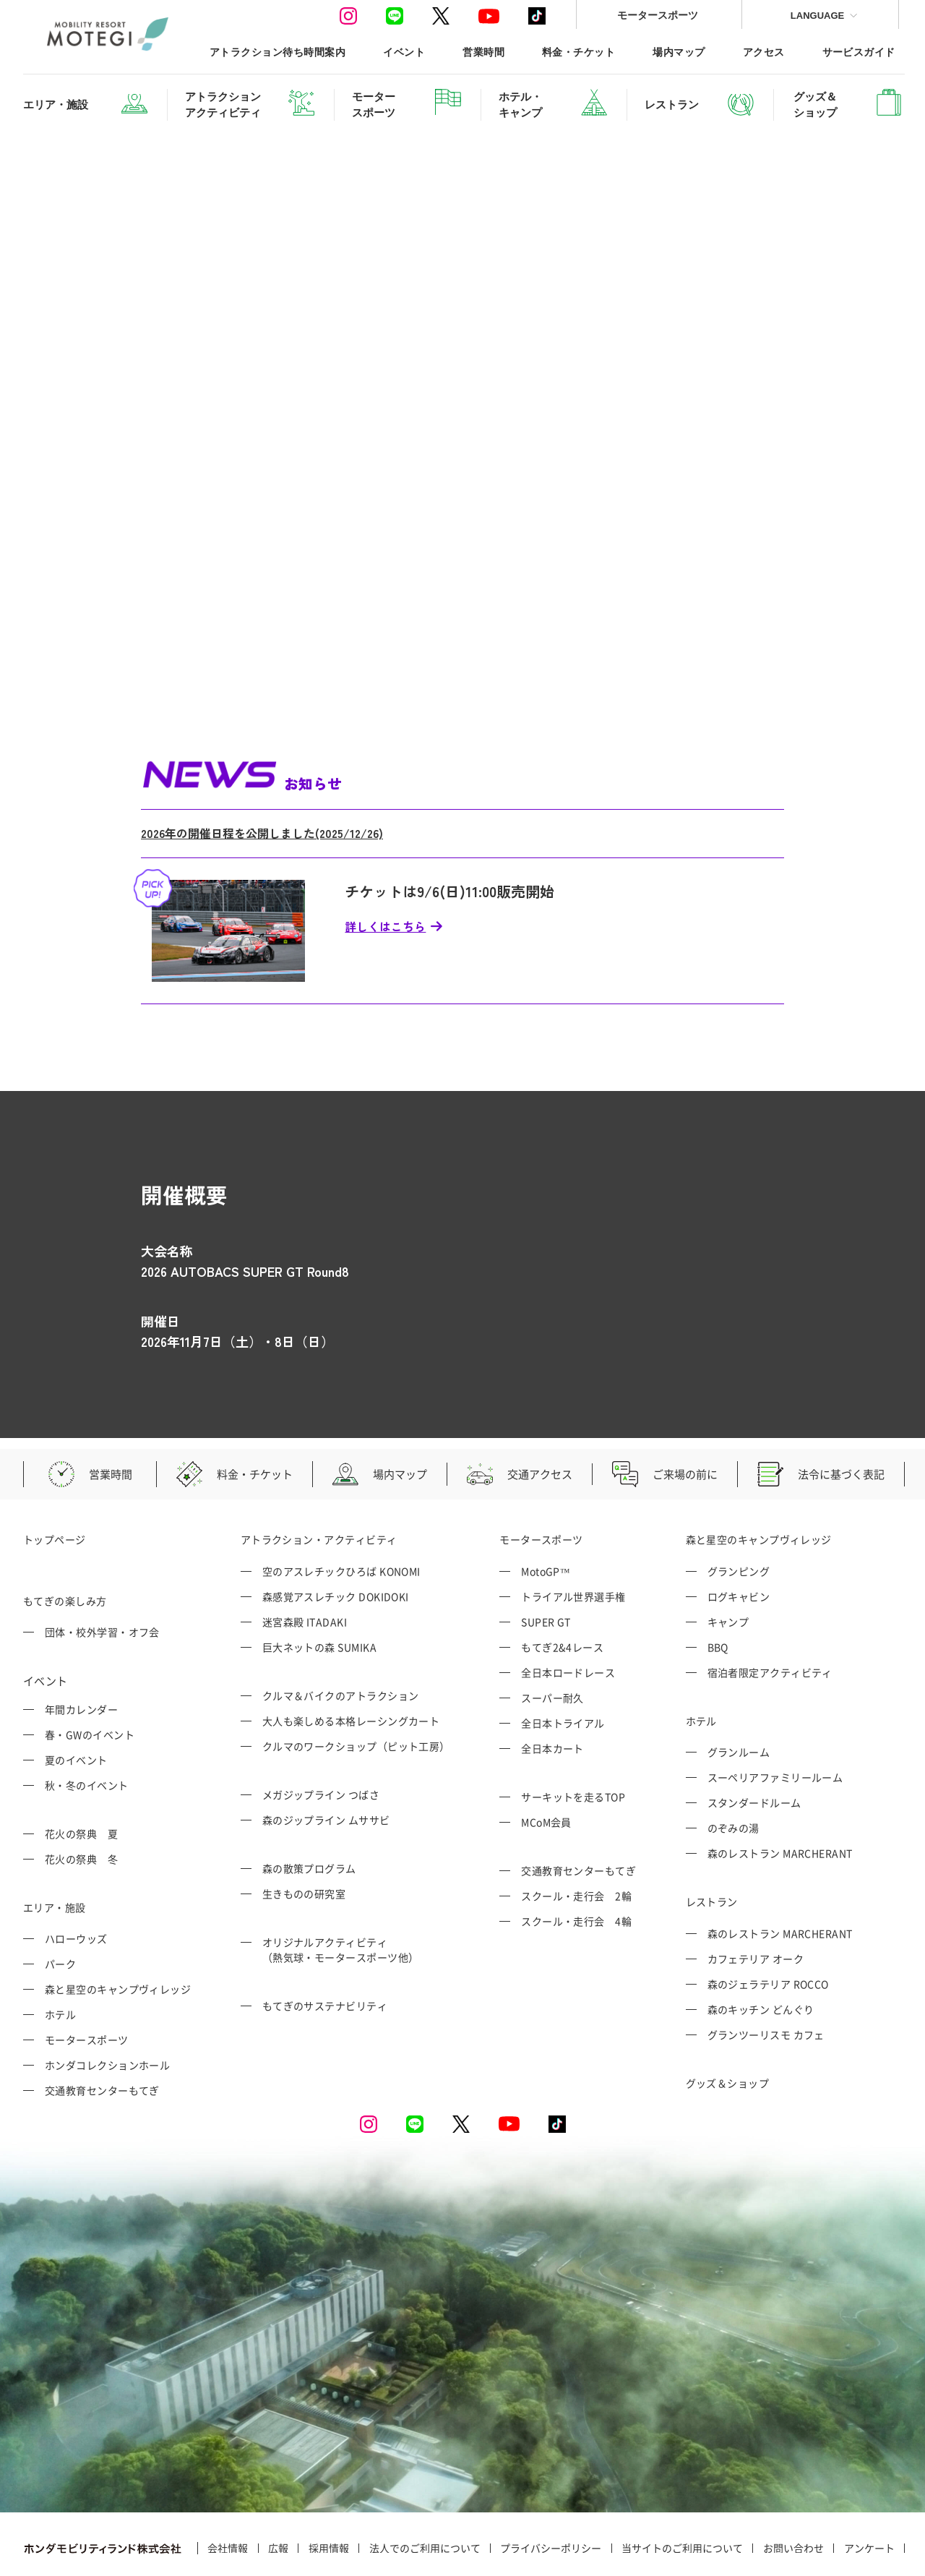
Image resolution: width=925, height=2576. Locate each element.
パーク (60, 1907)
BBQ (717, 1590)
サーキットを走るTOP (573, 1739)
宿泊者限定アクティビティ (769, 1615)
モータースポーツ (657, 15)
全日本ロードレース (568, 1615)
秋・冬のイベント (87, 1728)
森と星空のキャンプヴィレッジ (118, 1932)
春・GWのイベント (89, 1677)
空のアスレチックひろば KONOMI (341, 1514)
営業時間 (483, 51)
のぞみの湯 (733, 1771)
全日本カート (552, 1691)
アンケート (869, 2491)
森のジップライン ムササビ (326, 1762)
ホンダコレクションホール (107, 2008)
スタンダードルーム (754, 1746)
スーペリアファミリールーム (775, 1720)
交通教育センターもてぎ (102, 2034)
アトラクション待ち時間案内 (277, 51)
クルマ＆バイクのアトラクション (340, 1638)
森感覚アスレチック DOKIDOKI (335, 1539)
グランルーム (738, 1695)
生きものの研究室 (304, 1836)
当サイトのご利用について (682, 2491)
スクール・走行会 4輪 (576, 1864)
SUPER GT (546, 1564)
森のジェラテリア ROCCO (768, 1927)
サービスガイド (858, 51)
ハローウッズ (76, 1882)
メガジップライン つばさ (320, 1737)
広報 (278, 2491)
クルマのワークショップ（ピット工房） (356, 1689)
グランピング (738, 1514)
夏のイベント (76, 1702)
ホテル (60, 1958)
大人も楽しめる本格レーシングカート (351, 1663)
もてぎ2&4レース (562, 1590)
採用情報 (329, 2491)
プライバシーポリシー (550, 2491)
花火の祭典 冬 (81, 1801)
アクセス (764, 51)
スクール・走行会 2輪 (576, 1838)
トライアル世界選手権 (573, 1539)
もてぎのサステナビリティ (324, 1948)
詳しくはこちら (385, 869)
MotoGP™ (545, 1514)
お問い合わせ (793, 2491)
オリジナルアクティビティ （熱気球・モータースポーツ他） (340, 1892)
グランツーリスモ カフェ (766, 1977)
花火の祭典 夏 (81, 1776)
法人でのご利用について (425, 2491)
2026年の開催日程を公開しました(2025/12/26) (262, 776)
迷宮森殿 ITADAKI (304, 1564)
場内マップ (679, 51)
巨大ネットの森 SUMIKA (319, 1590)
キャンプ (728, 1564)
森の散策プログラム (309, 1811)
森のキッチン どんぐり (760, 1952)
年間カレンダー (81, 1652)
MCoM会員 (546, 1765)
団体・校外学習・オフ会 (102, 1575)
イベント (404, 51)
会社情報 (227, 2491)
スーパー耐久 (552, 1640)
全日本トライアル (563, 1666)
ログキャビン (738, 1539)
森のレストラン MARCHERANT (780, 1796)
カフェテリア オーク (755, 1901)
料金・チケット (578, 51)
